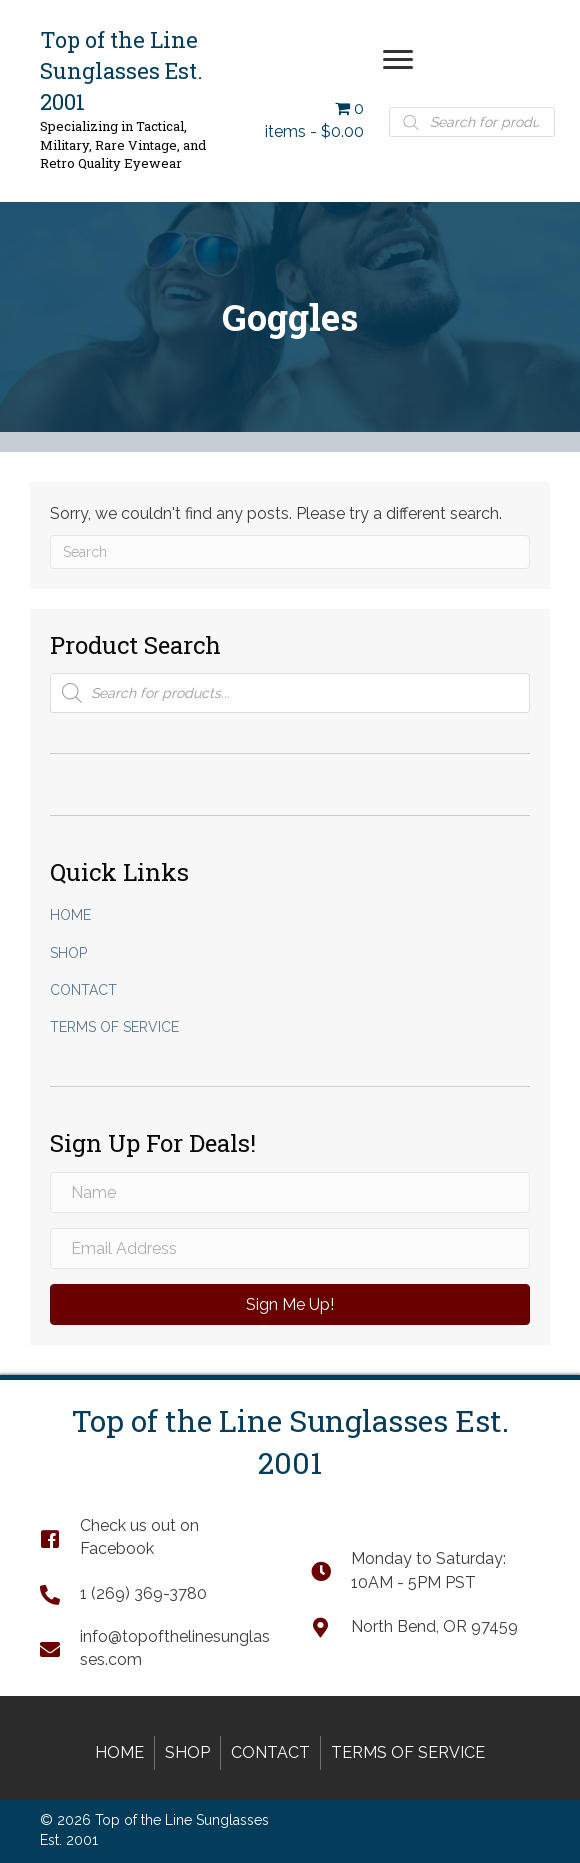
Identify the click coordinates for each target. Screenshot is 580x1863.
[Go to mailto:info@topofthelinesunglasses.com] (155, 1648)
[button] (398, 60)
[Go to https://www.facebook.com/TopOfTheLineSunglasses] (155, 1537)
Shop (68, 953)
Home (70, 915)
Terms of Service (114, 1027)
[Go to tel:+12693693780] (155, 1593)
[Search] (290, 552)
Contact (83, 990)
